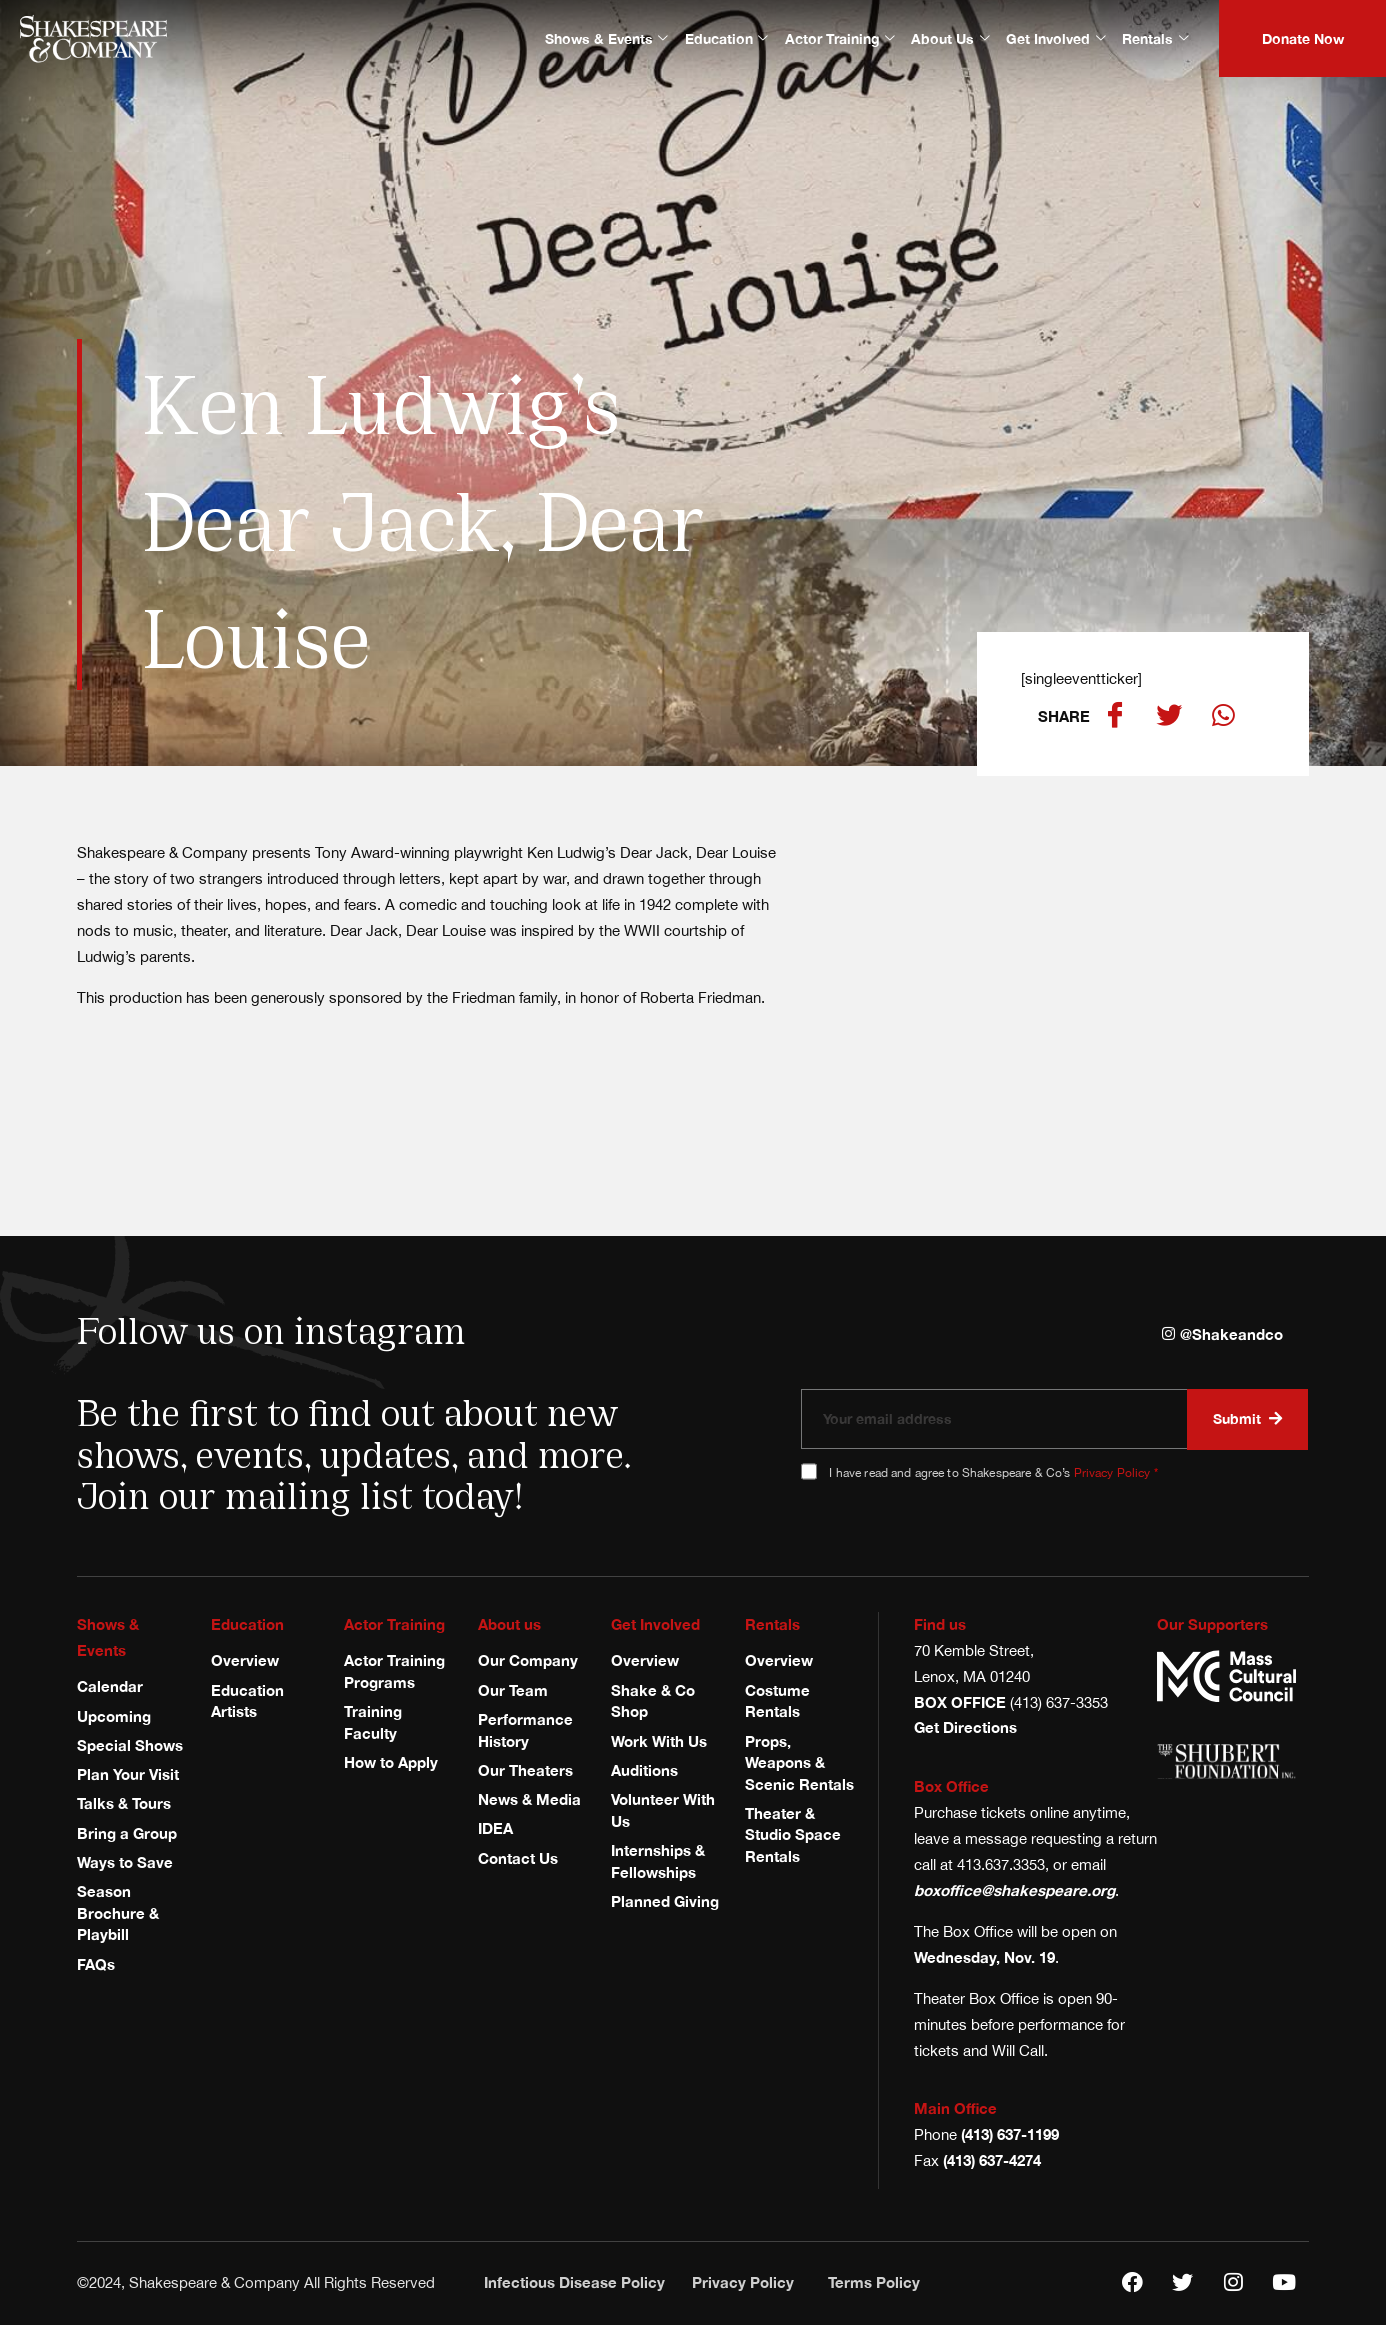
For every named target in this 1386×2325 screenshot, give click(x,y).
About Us (950, 38)
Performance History (525, 1730)
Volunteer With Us (663, 1810)
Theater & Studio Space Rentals (793, 1834)
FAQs (96, 1964)
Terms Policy (874, 2282)
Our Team (513, 1690)
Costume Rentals (777, 1701)
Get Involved (1055, 38)
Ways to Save (125, 1862)
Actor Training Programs (394, 1671)
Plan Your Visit (128, 1774)
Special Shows (130, 1745)
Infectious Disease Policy (574, 2282)
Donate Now (1303, 38)
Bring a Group (127, 1833)
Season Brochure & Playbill (118, 1912)
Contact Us (518, 1858)
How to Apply (391, 1762)
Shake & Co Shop (653, 1701)
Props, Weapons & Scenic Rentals (799, 1762)
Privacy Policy (1112, 1472)
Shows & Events (606, 38)
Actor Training (840, 38)
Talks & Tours (124, 1804)
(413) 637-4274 (992, 2160)
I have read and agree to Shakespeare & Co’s (993, 1472)
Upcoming (114, 1716)
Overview (245, 1660)
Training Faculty (373, 1722)
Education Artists (247, 1701)
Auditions (644, 1770)
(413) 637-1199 (1010, 2134)
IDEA (495, 1829)
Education (726, 38)
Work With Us (659, 1741)
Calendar (110, 1686)
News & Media (529, 1799)
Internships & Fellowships (658, 1861)
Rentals (1155, 38)
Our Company (528, 1660)
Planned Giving (665, 1901)
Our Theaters (525, 1770)
